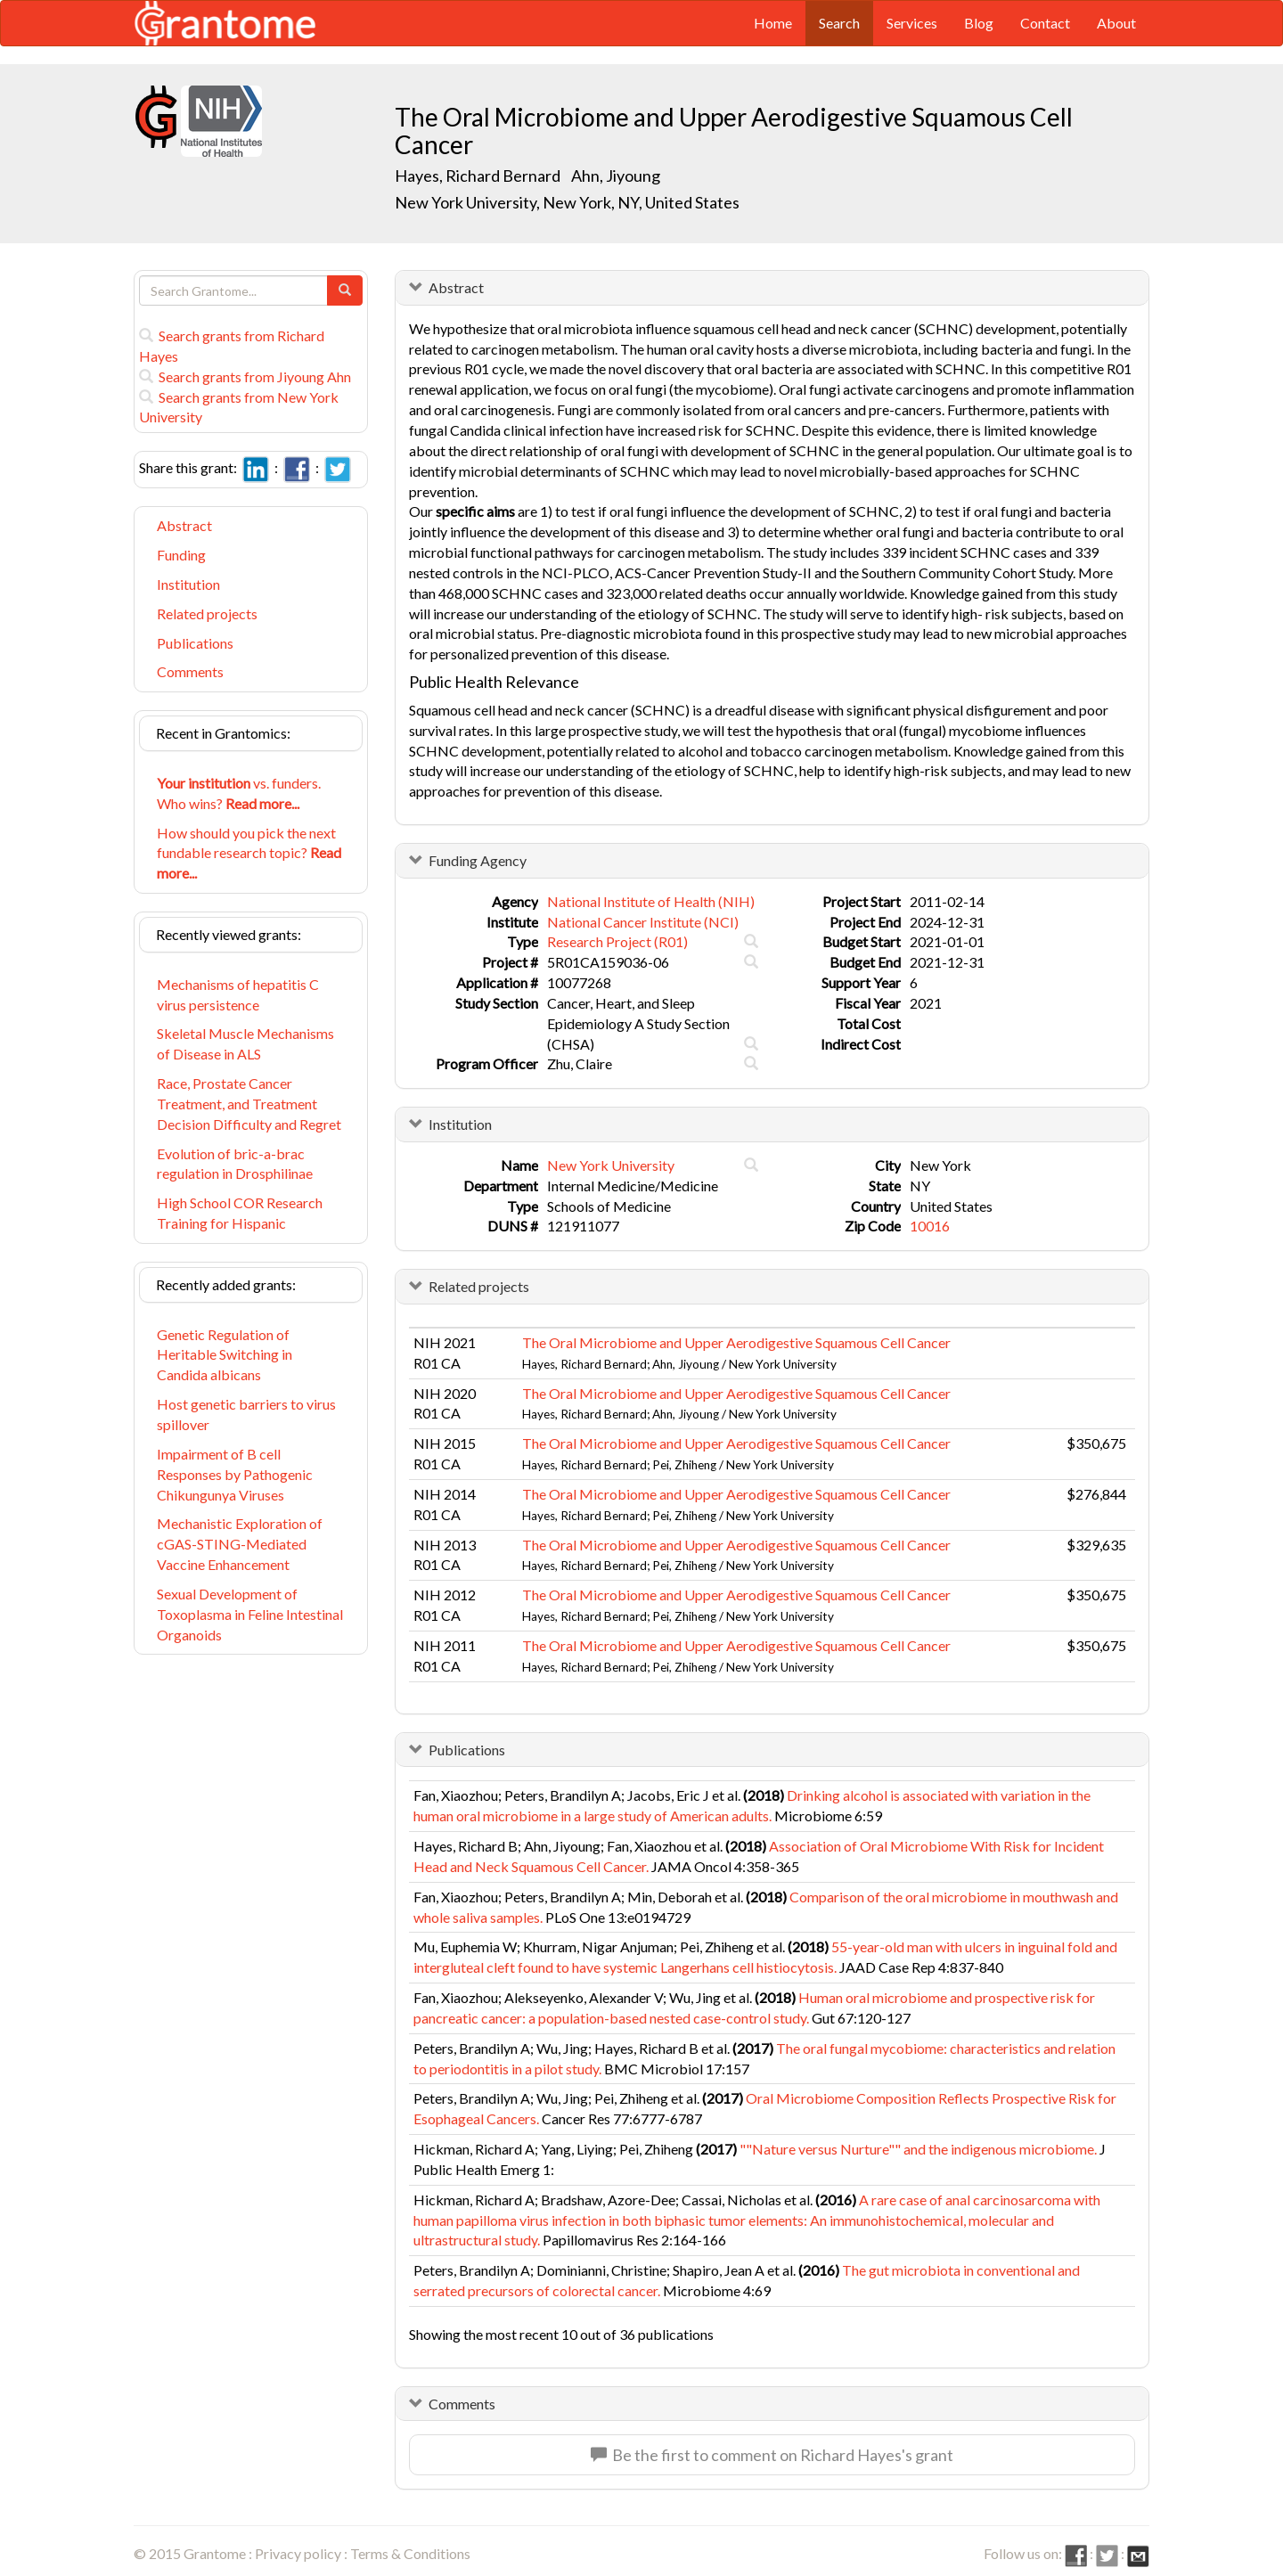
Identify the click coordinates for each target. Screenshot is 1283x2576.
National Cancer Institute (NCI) (643, 921)
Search (839, 22)
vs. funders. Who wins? (239, 793)
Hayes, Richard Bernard (477, 175)
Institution (188, 584)
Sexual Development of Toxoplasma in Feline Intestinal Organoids (250, 1614)
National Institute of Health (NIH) (651, 901)
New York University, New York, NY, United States (567, 202)
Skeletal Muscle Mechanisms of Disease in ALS (245, 1043)
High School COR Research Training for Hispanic (240, 1212)
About (1116, 22)
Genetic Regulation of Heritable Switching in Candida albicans (224, 1355)
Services (912, 22)
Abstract (184, 525)
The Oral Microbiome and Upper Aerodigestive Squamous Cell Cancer (736, 1342)
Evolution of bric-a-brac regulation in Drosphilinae (235, 1163)
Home (773, 22)
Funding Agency (478, 860)
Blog (978, 22)
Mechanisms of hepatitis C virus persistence (238, 994)
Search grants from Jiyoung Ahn (245, 376)
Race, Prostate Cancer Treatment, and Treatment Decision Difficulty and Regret (249, 1104)
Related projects (207, 613)
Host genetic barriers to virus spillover (246, 1414)
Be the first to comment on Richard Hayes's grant (772, 2455)
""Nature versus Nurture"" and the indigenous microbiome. (918, 2148)
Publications (195, 642)
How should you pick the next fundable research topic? (249, 853)
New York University (610, 1165)
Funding (181, 554)
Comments (190, 671)
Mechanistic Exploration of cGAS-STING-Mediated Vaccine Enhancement (240, 1544)
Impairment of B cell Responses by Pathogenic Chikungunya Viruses (235, 1474)
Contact (1045, 22)
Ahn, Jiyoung (617, 175)
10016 (930, 1225)
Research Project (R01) (617, 941)
